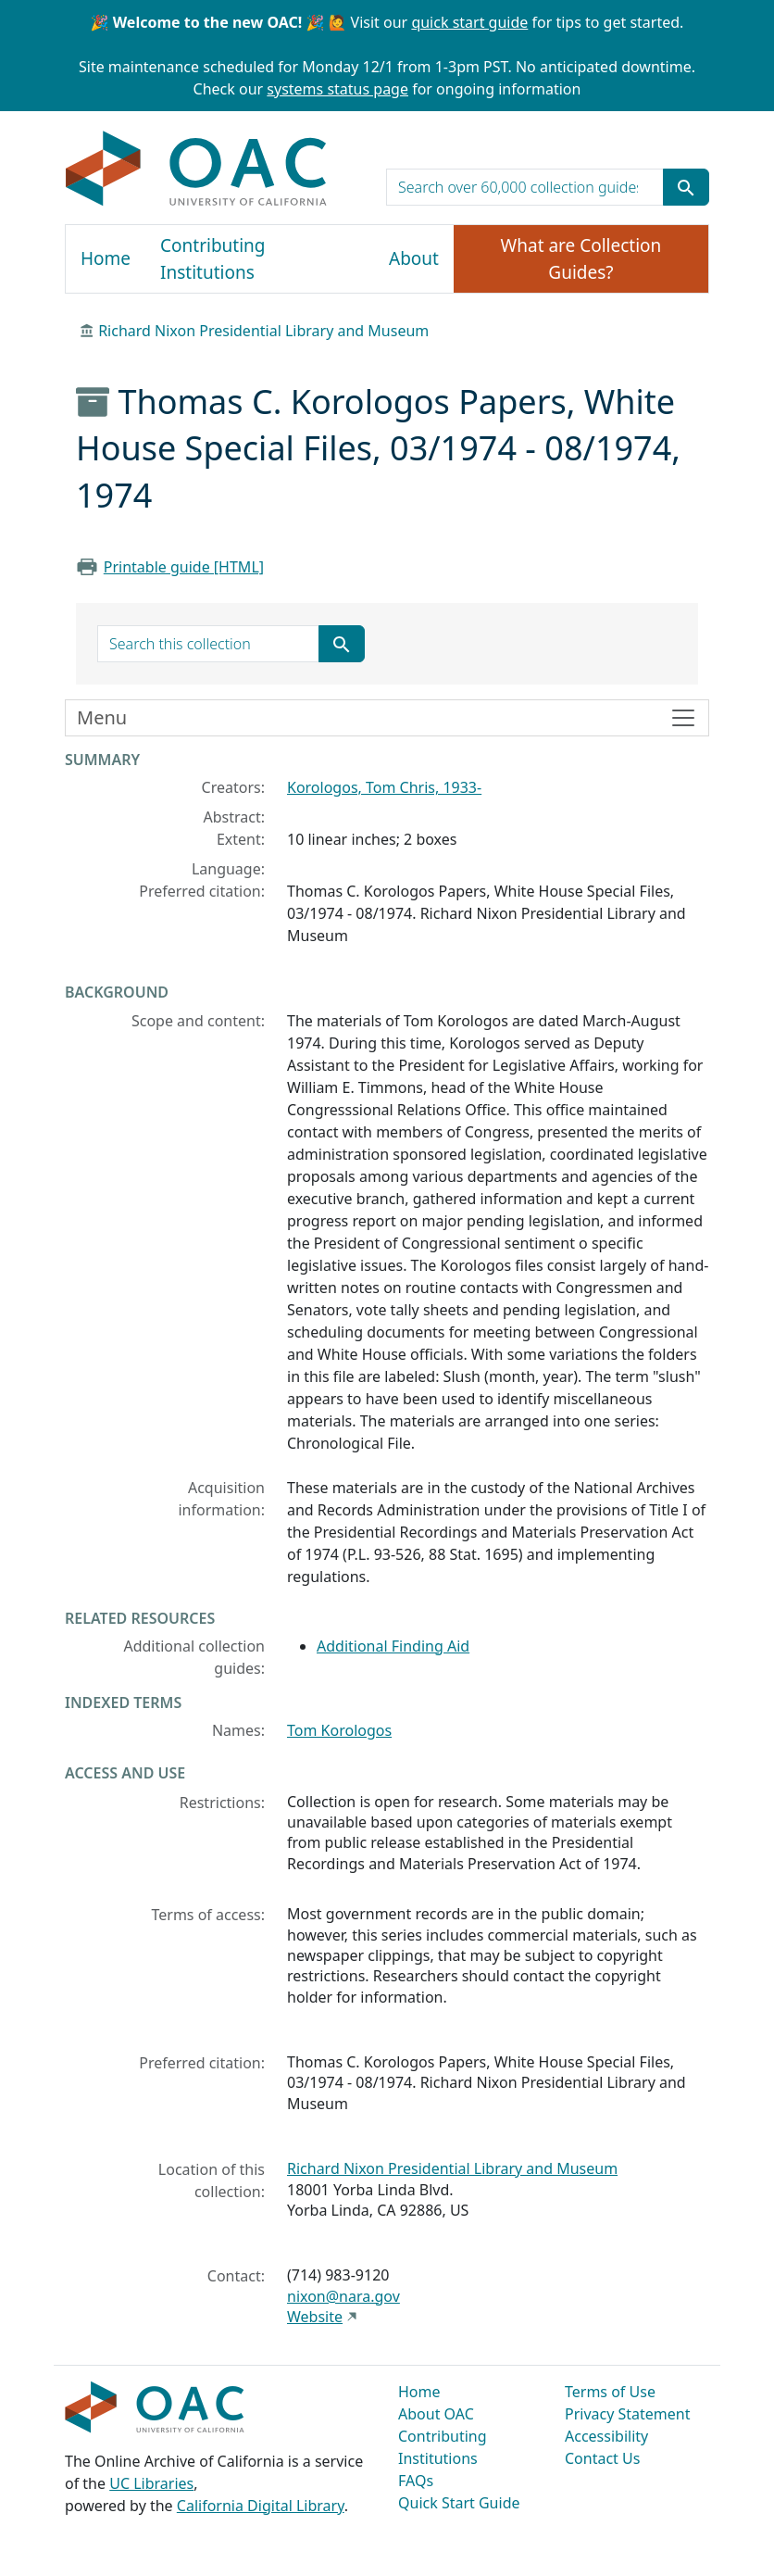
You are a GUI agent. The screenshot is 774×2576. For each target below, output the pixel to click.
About (414, 258)
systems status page (337, 89)
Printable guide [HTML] (184, 567)
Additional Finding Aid (393, 1646)
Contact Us (602, 2458)
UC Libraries (151, 2483)
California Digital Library (260, 2505)
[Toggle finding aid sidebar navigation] (387, 717)
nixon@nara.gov (343, 2296)
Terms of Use (610, 2391)
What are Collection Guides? (581, 258)
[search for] (525, 187)
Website (315, 2316)
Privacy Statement (628, 2414)
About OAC (436, 2414)
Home (106, 258)
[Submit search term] (686, 187)
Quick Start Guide (459, 2503)
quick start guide (469, 22)
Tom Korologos (339, 1730)
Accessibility (606, 2436)
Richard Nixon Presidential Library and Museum (263, 330)
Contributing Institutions (212, 258)
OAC (197, 169)
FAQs (415, 2480)
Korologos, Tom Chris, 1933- (384, 787)
